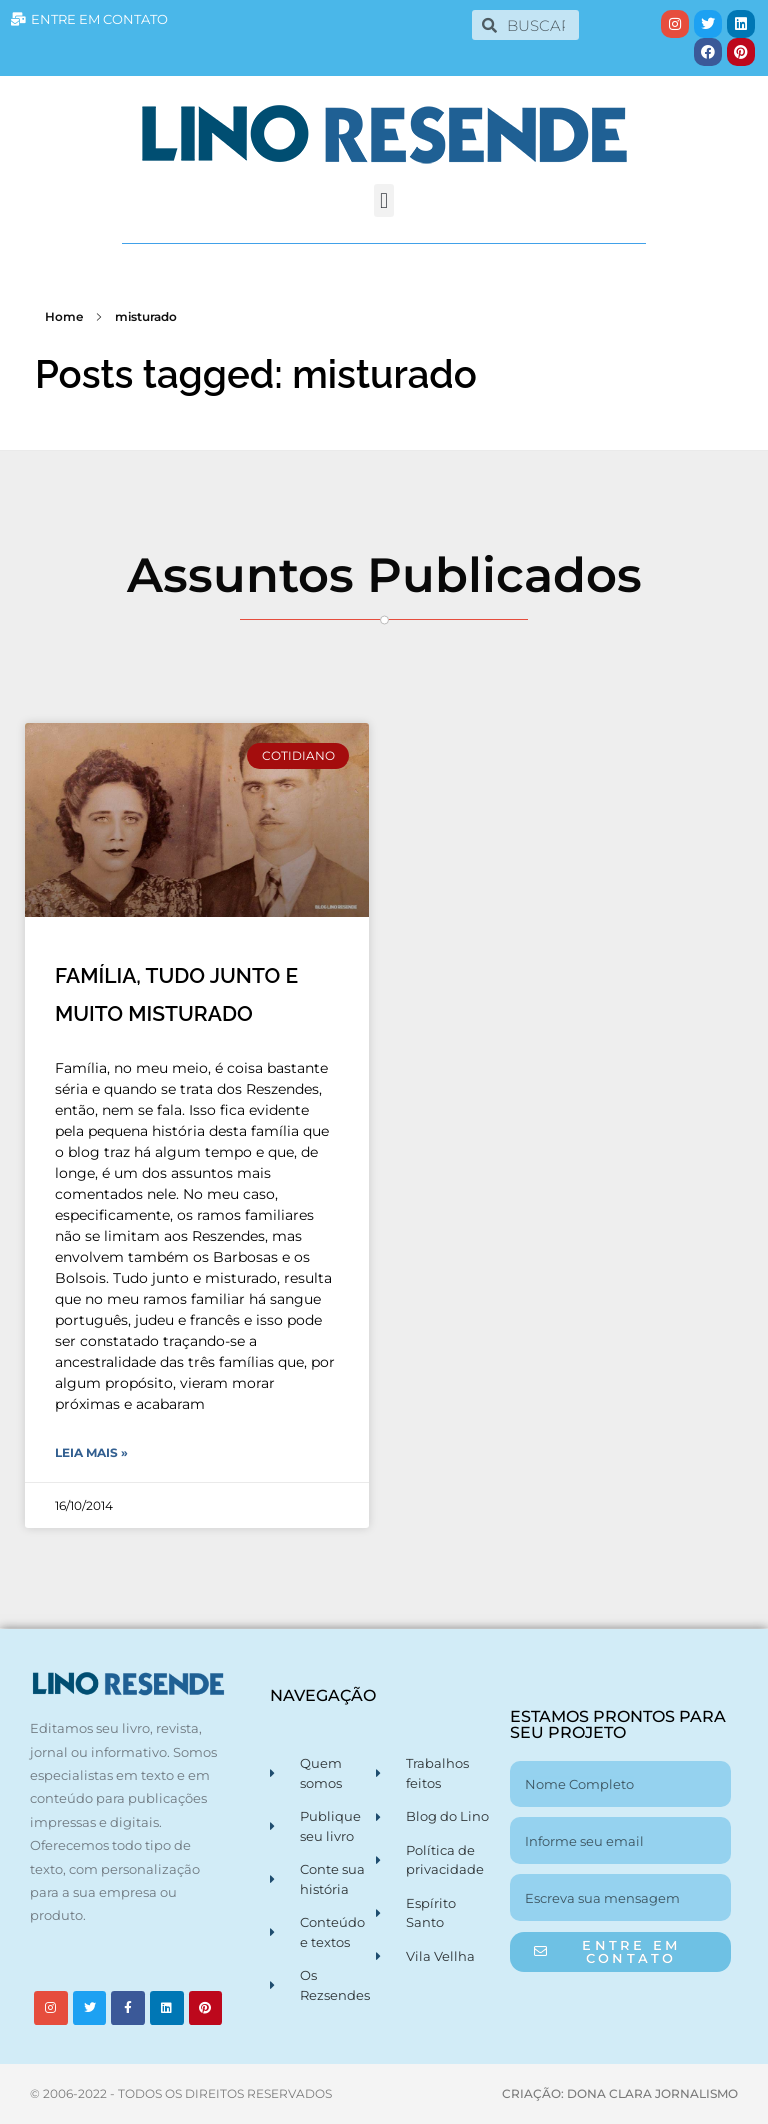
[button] (383, 200)
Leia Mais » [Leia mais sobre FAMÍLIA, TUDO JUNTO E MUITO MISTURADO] (91, 1452)
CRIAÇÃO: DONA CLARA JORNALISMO (620, 2093)
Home (64, 316)
